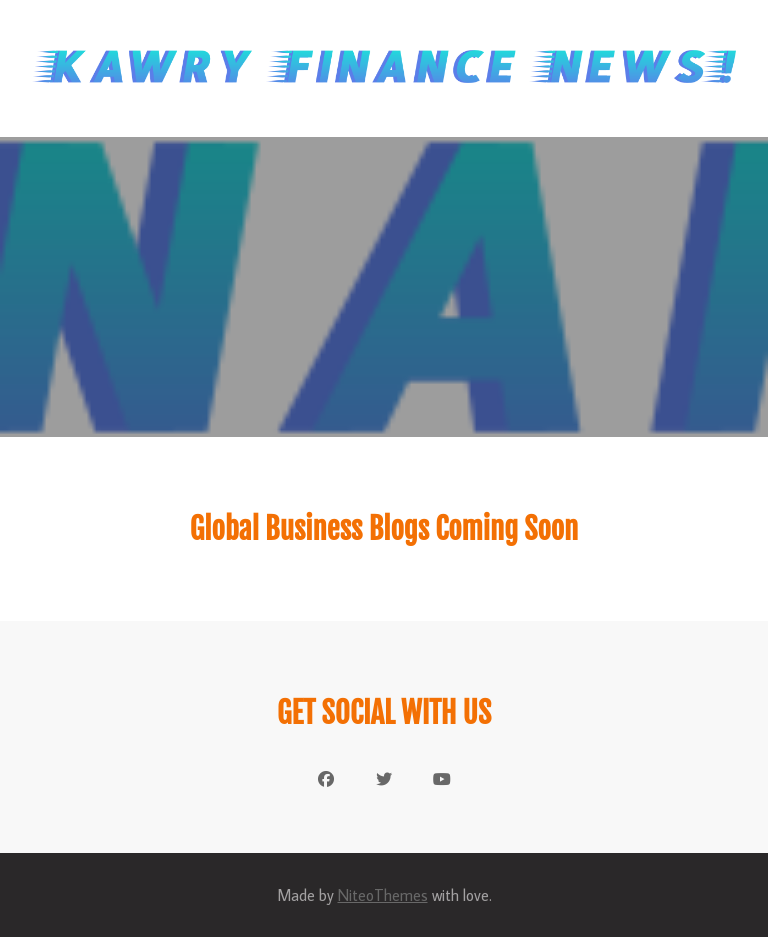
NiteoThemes (383, 895)
